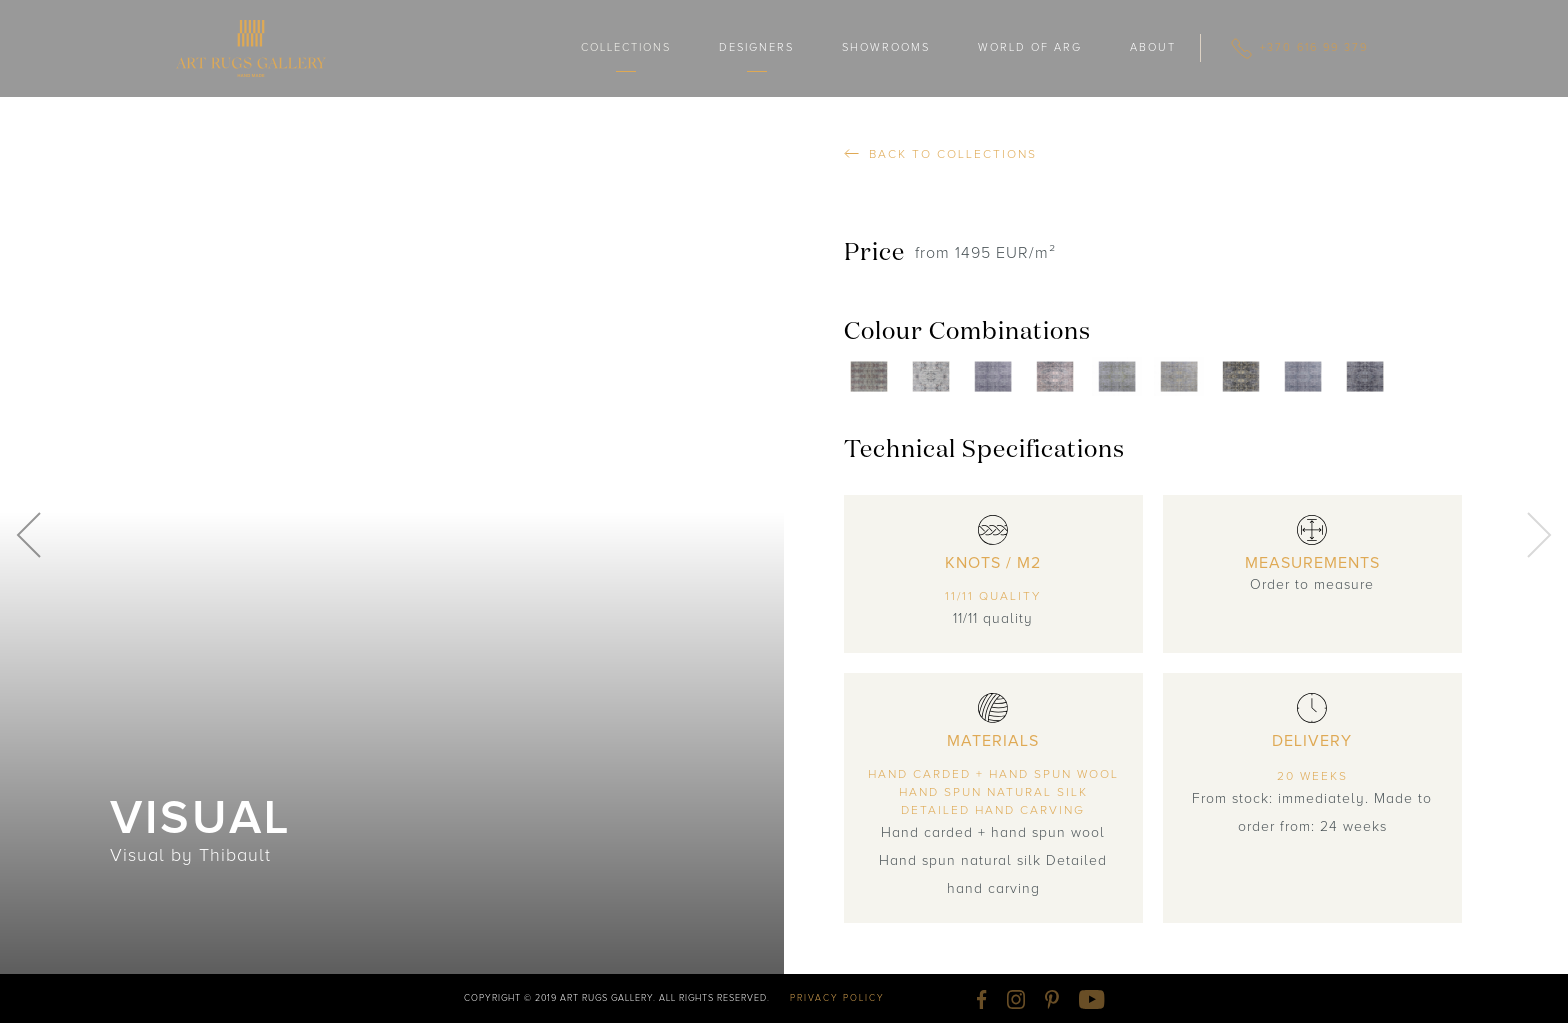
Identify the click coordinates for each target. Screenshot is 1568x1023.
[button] (626, 48)
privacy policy (837, 998)
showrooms (886, 47)
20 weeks (1312, 777)
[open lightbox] (874, 377)
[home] (251, 48)
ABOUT (1153, 47)
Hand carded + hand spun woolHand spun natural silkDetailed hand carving (993, 793)
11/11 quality (993, 597)
